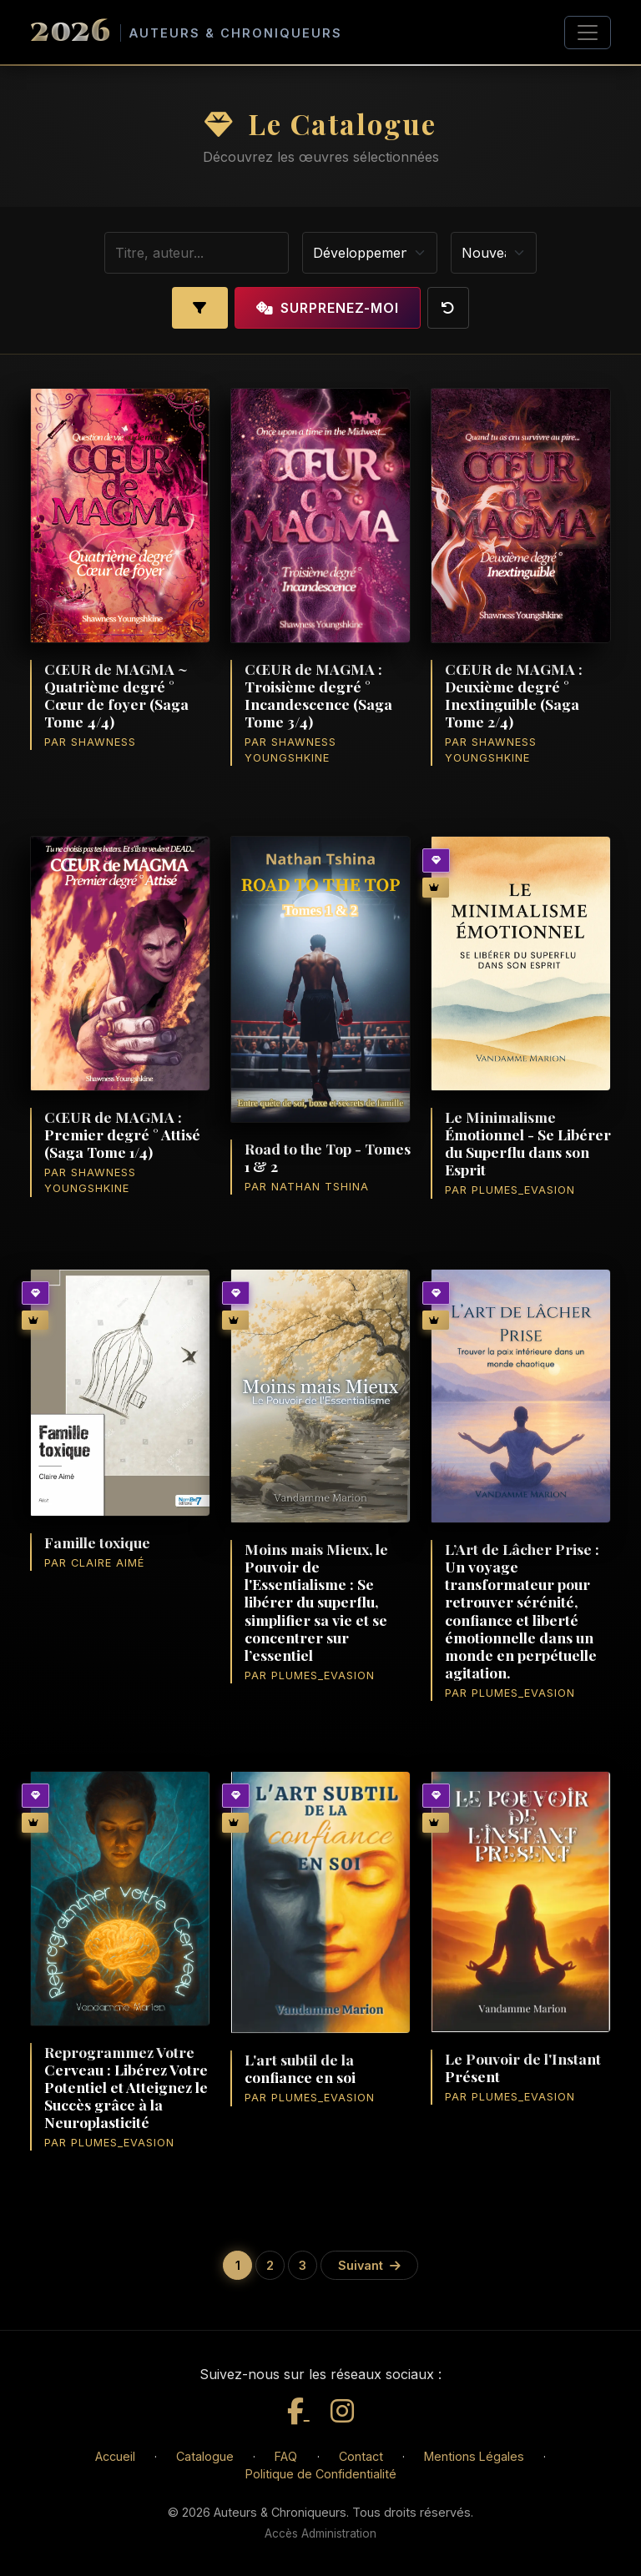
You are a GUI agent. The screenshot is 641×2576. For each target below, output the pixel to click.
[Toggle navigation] (587, 32)
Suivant (369, 2265)
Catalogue (205, 2456)
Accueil (115, 2456)
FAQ (286, 2456)
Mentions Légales (474, 2456)
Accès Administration (320, 2533)
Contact (361, 2456)
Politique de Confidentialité (320, 2474)
